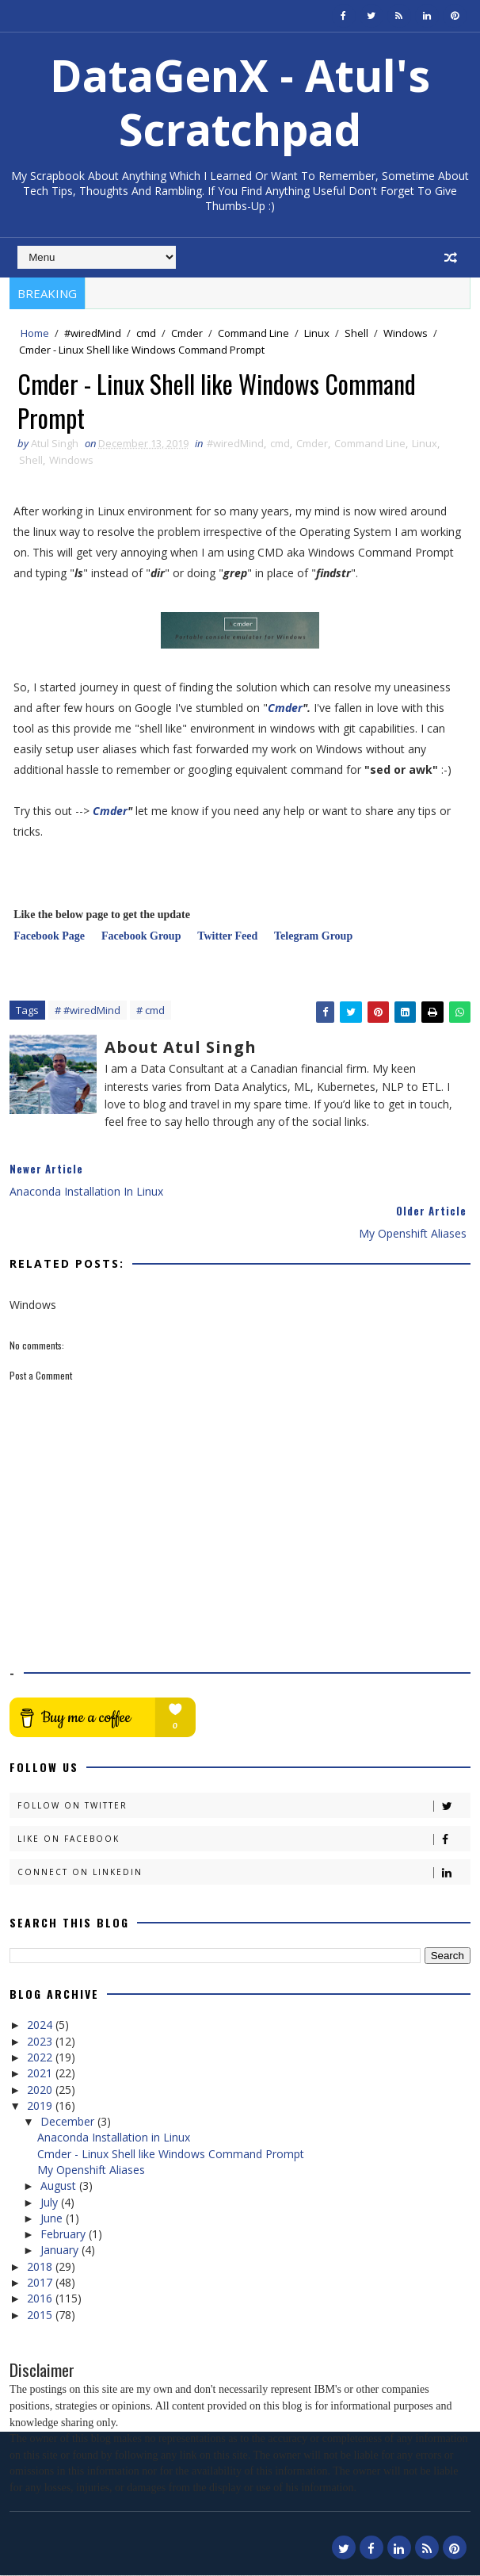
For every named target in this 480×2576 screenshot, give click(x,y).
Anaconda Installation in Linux (113, 2137)
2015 (41, 2314)
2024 (41, 2025)
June (53, 2218)
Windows (405, 333)
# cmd (150, 1011)
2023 (41, 2041)
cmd (146, 333)
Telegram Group (320, 937)
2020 (41, 2089)
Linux (317, 333)
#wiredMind (92, 333)
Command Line (253, 333)
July (50, 2202)
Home (35, 333)
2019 (41, 2106)
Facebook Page (49, 937)
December (68, 2122)
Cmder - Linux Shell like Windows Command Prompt (170, 2153)
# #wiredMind (87, 1011)
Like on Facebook (243, 1839)
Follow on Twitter (243, 1806)
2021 (41, 2073)
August (59, 2186)
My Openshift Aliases (91, 2170)
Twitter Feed (227, 937)
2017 (41, 2283)
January (61, 2250)
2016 (41, 2298)
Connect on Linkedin (243, 1872)
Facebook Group (141, 937)
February (64, 2234)
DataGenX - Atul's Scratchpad (240, 102)
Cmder (187, 333)
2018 (41, 2267)
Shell (356, 333)
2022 (41, 2057)
